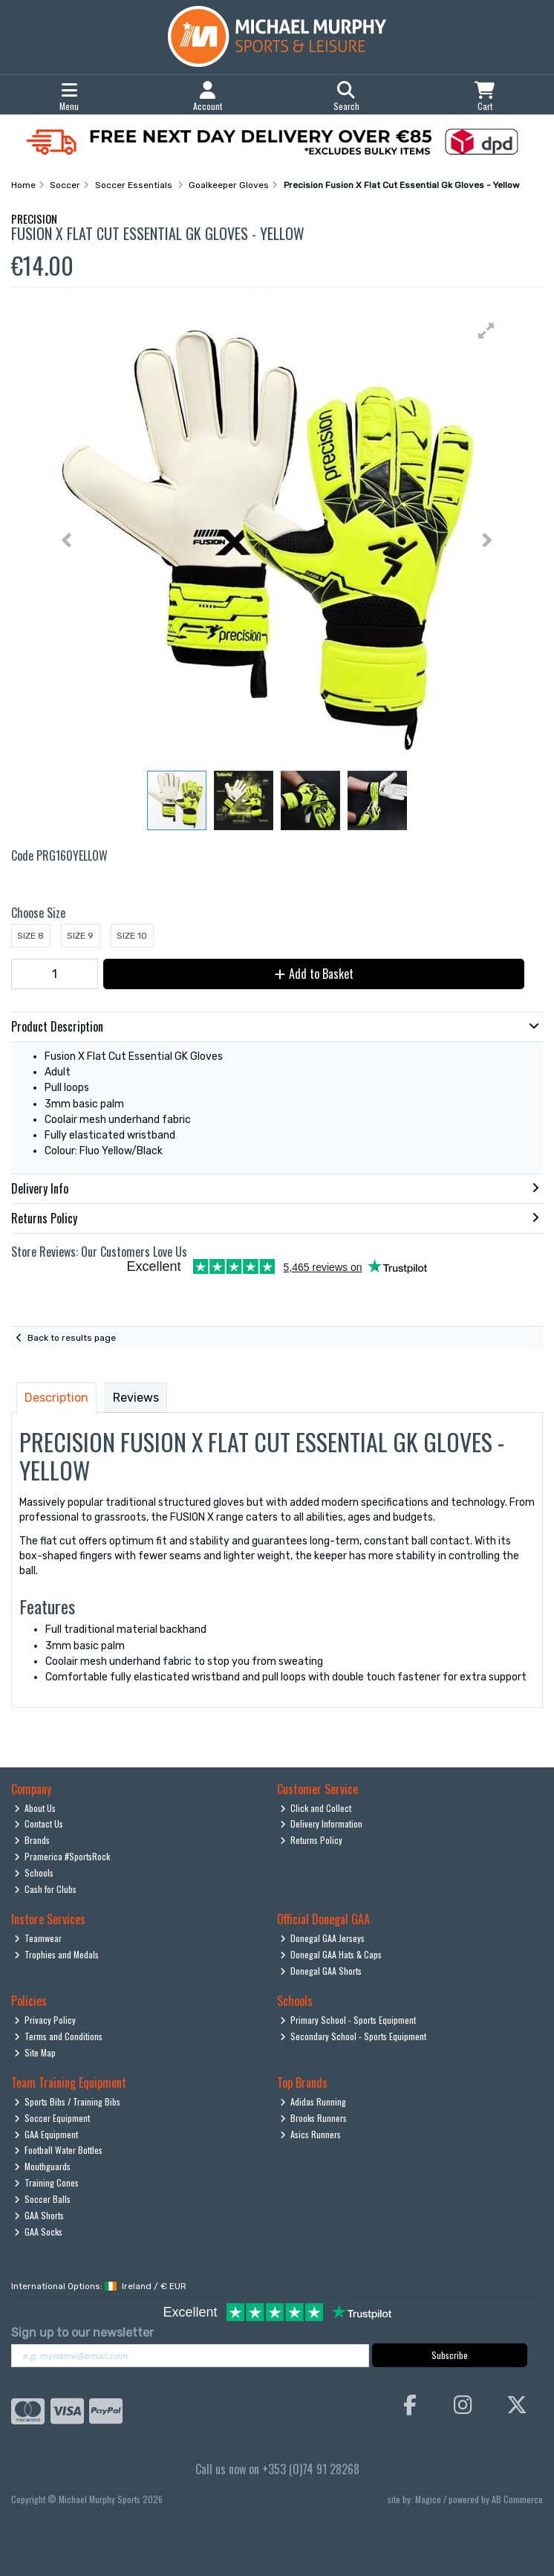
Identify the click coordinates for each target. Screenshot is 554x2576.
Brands (32, 1840)
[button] (486, 331)
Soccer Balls (42, 2198)
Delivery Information (321, 1823)
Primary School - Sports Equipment (348, 2019)
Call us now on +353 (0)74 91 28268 (277, 2469)
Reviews (136, 1398)
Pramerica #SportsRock (62, 1856)
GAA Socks (38, 2231)
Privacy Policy (45, 2019)
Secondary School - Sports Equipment (353, 2036)
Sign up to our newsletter (82, 2333)
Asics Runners (311, 2134)
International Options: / (98, 2286)
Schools (34, 1872)
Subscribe (449, 2355)
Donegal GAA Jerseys (322, 1938)
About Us (35, 1808)
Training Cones (46, 2182)
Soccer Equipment (52, 2117)
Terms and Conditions (58, 2036)
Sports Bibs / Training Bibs (67, 2101)
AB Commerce (517, 2499)
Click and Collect (316, 1808)
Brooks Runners (314, 2117)
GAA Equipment (46, 2134)
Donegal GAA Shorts (321, 1970)
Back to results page (71, 1338)
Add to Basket (314, 974)
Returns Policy (311, 1840)
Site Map (35, 2052)
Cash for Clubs (45, 1889)
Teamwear (38, 1938)
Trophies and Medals (57, 1954)
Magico (428, 2499)
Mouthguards (42, 2166)
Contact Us (39, 1823)
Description (56, 1398)
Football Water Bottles (58, 2149)
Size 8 (30, 936)
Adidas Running (313, 2101)
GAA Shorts (39, 2215)
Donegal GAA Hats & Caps (331, 1954)
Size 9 (80, 936)
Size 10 (132, 936)
